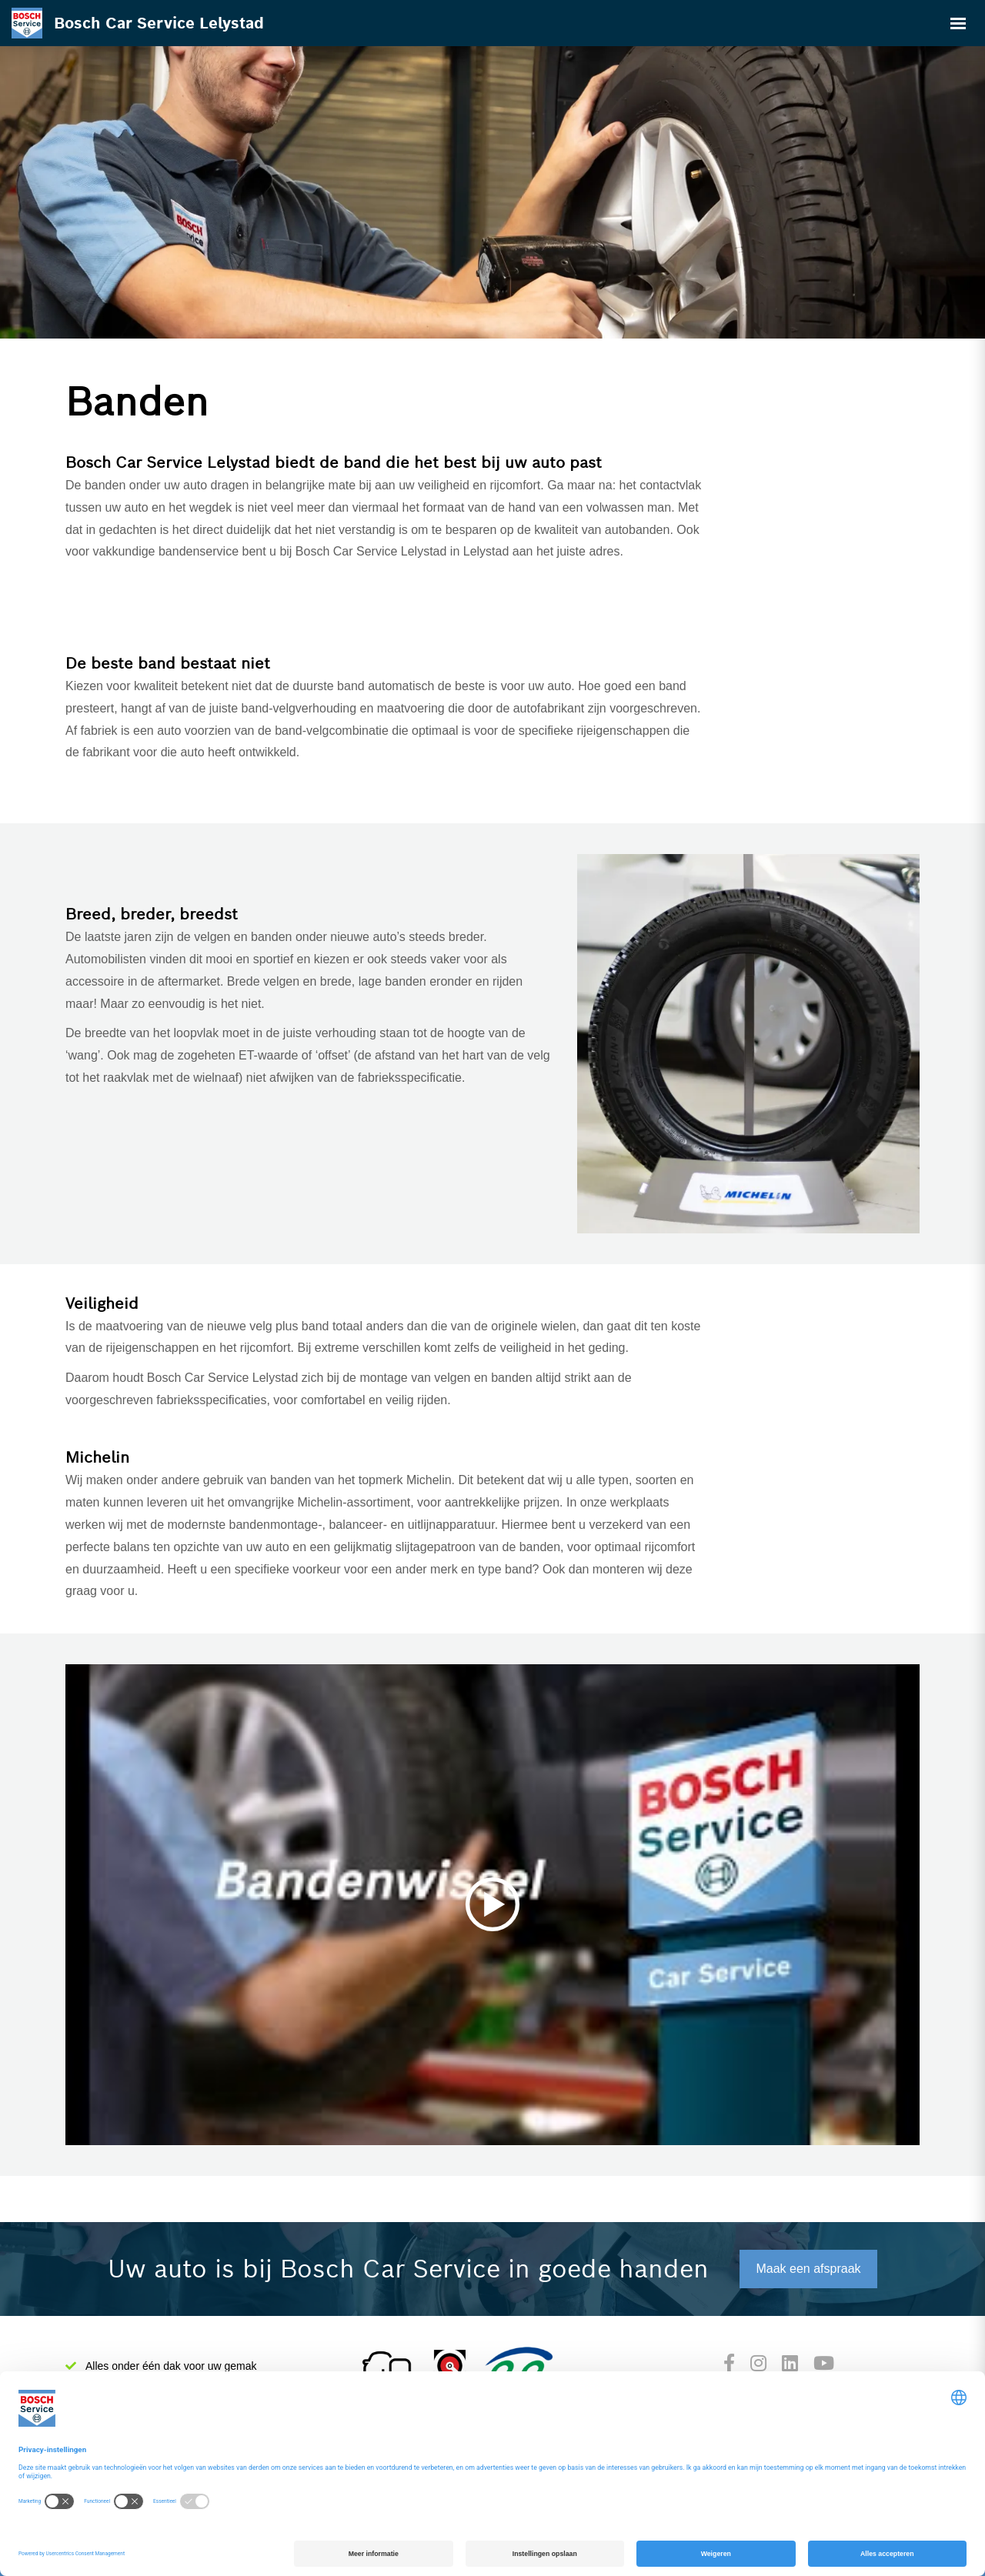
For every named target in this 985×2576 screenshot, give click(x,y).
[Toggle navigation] (958, 23)
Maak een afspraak (808, 2268)
